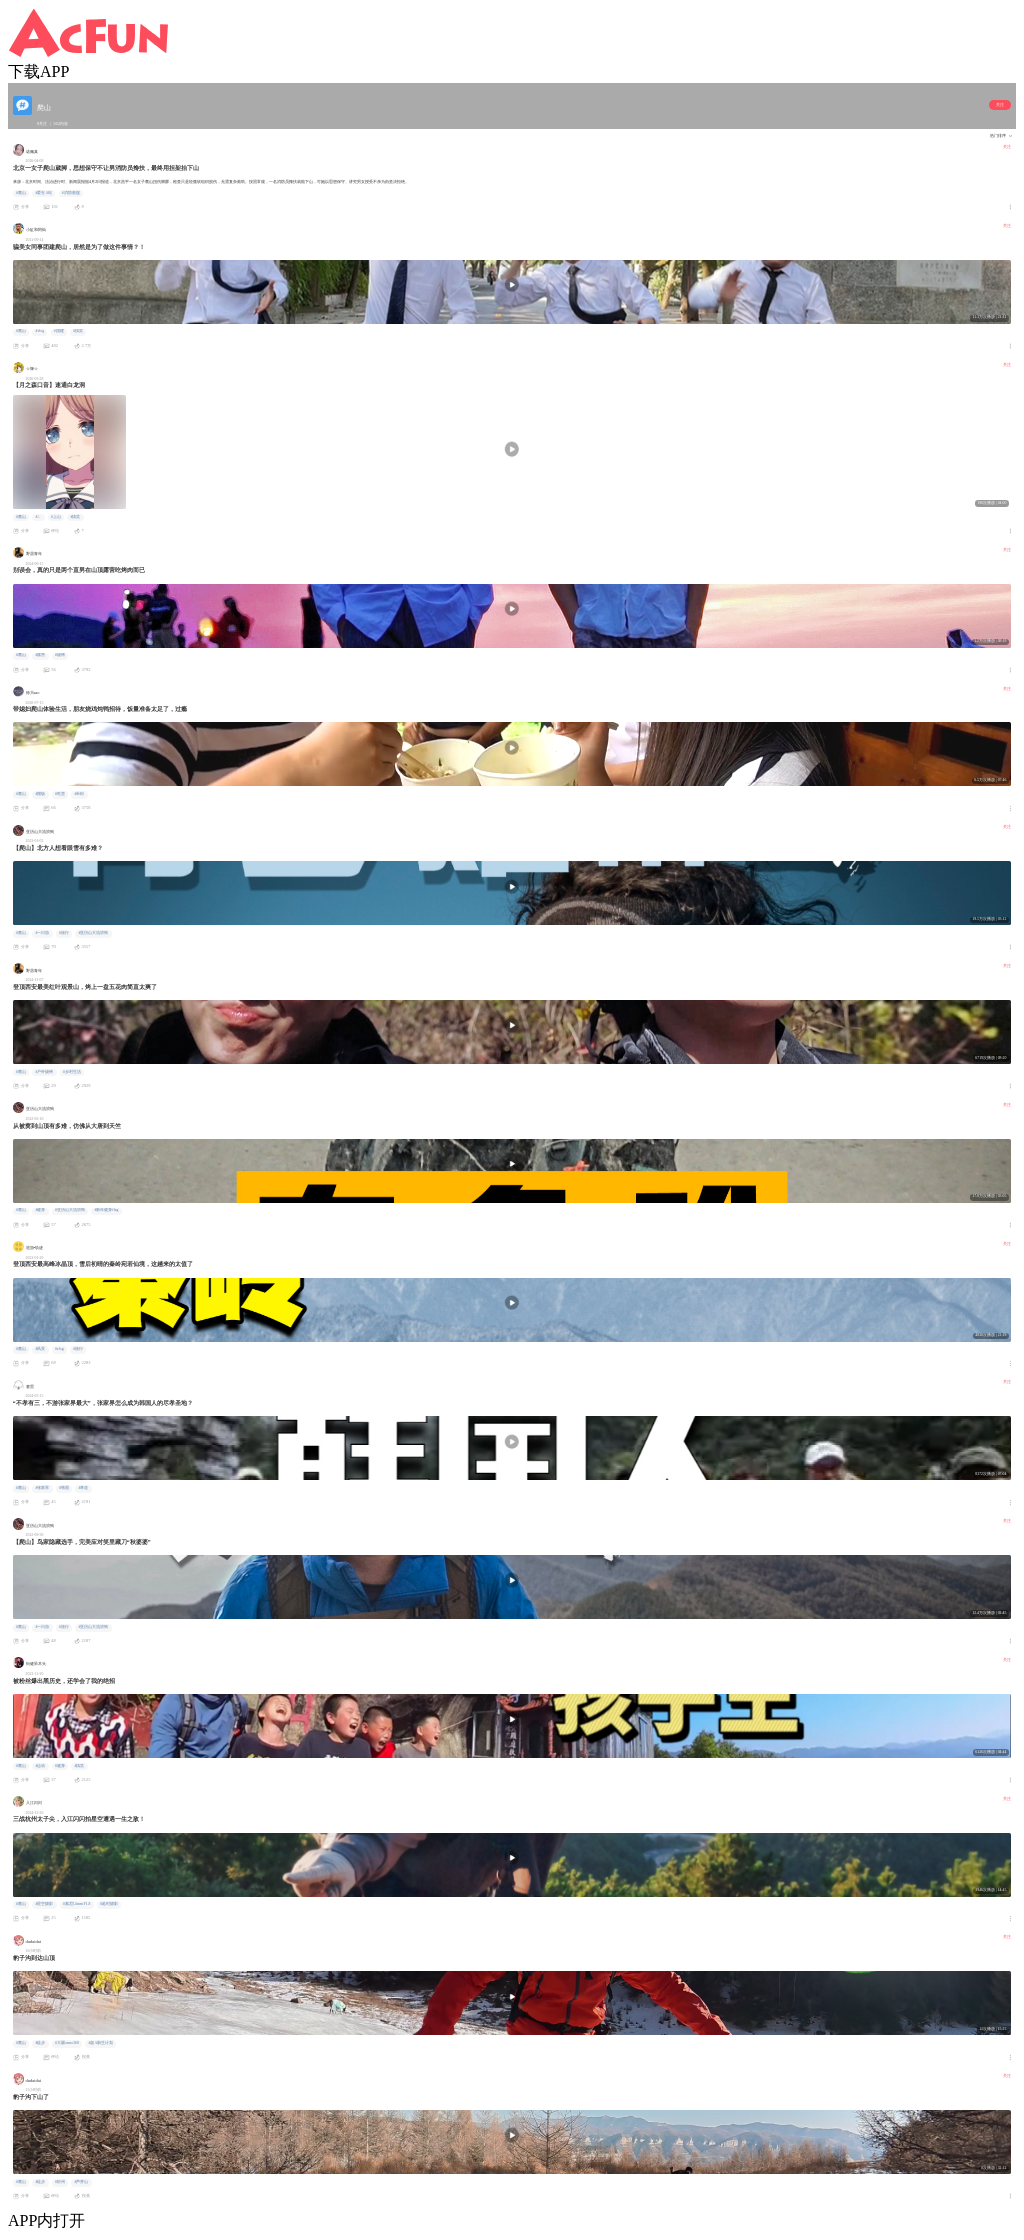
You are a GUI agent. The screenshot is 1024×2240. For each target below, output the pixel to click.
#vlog (39, 331)
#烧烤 (60, 655)
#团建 (59, 331)
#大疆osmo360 (67, 2043)
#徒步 (40, 2043)
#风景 (40, 1349)
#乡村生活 (72, 1072)
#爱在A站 (43, 193)
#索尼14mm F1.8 (77, 1904)
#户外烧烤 (44, 1072)
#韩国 (64, 1488)
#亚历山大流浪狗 (93, 933)
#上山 (56, 517)
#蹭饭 (40, 794)
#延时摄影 (109, 1904)
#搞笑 (78, 331)
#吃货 (60, 794)
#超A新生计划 (100, 2043)
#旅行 (64, 933)
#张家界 (42, 1488)
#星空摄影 (44, 1904)
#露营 (40, 655)
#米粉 (79, 794)
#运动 (40, 1766)
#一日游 (42, 933)
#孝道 (83, 1488)
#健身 (40, 1210)
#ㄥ (38, 517)
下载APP (38, 71)
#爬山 (21, 193)
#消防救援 (71, 193)
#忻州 (60, 2182)
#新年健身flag (106, 1210)
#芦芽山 (81, 2182)
